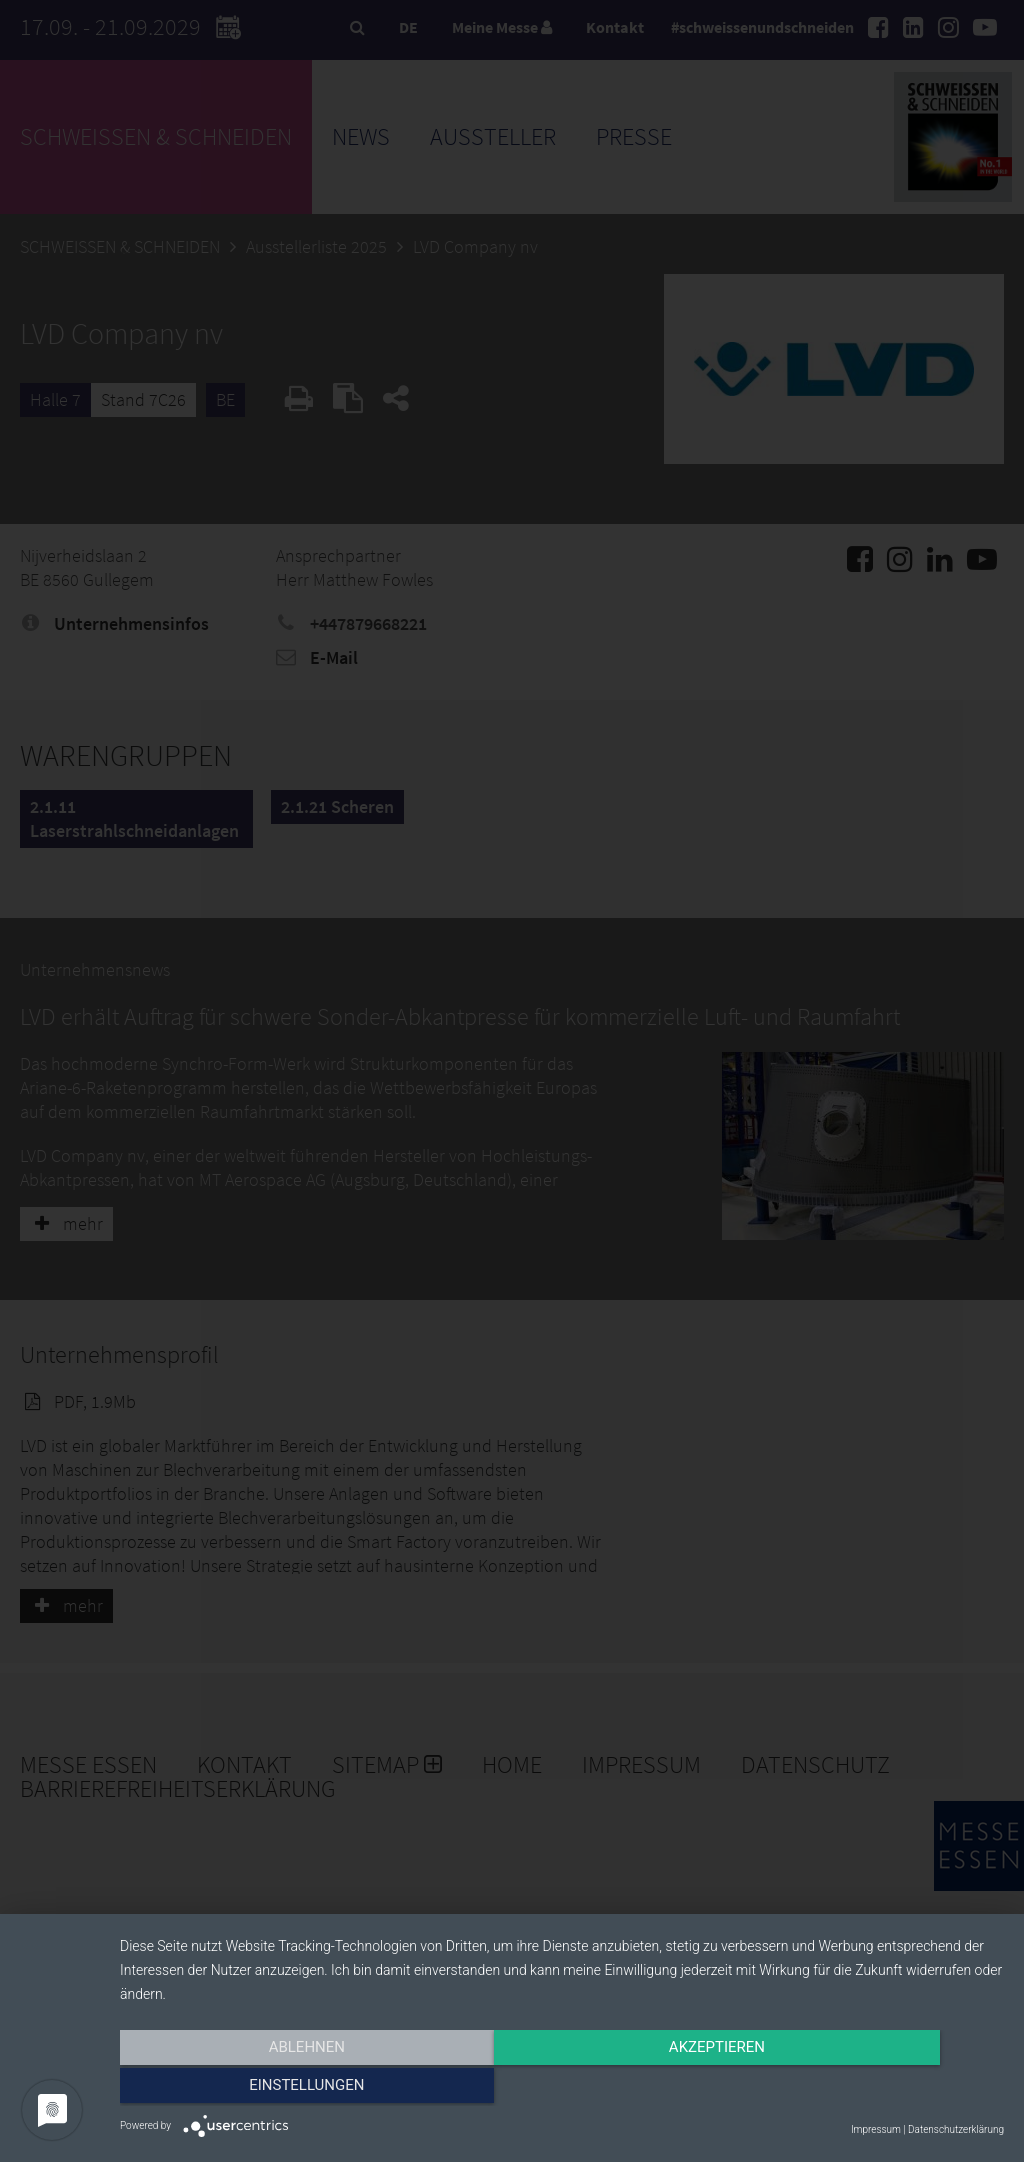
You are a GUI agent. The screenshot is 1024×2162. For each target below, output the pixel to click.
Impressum (876, 2129)
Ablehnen (252, 2089)
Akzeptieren (562, 2089)
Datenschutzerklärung (956, 2129)
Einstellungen (871, 2089)
